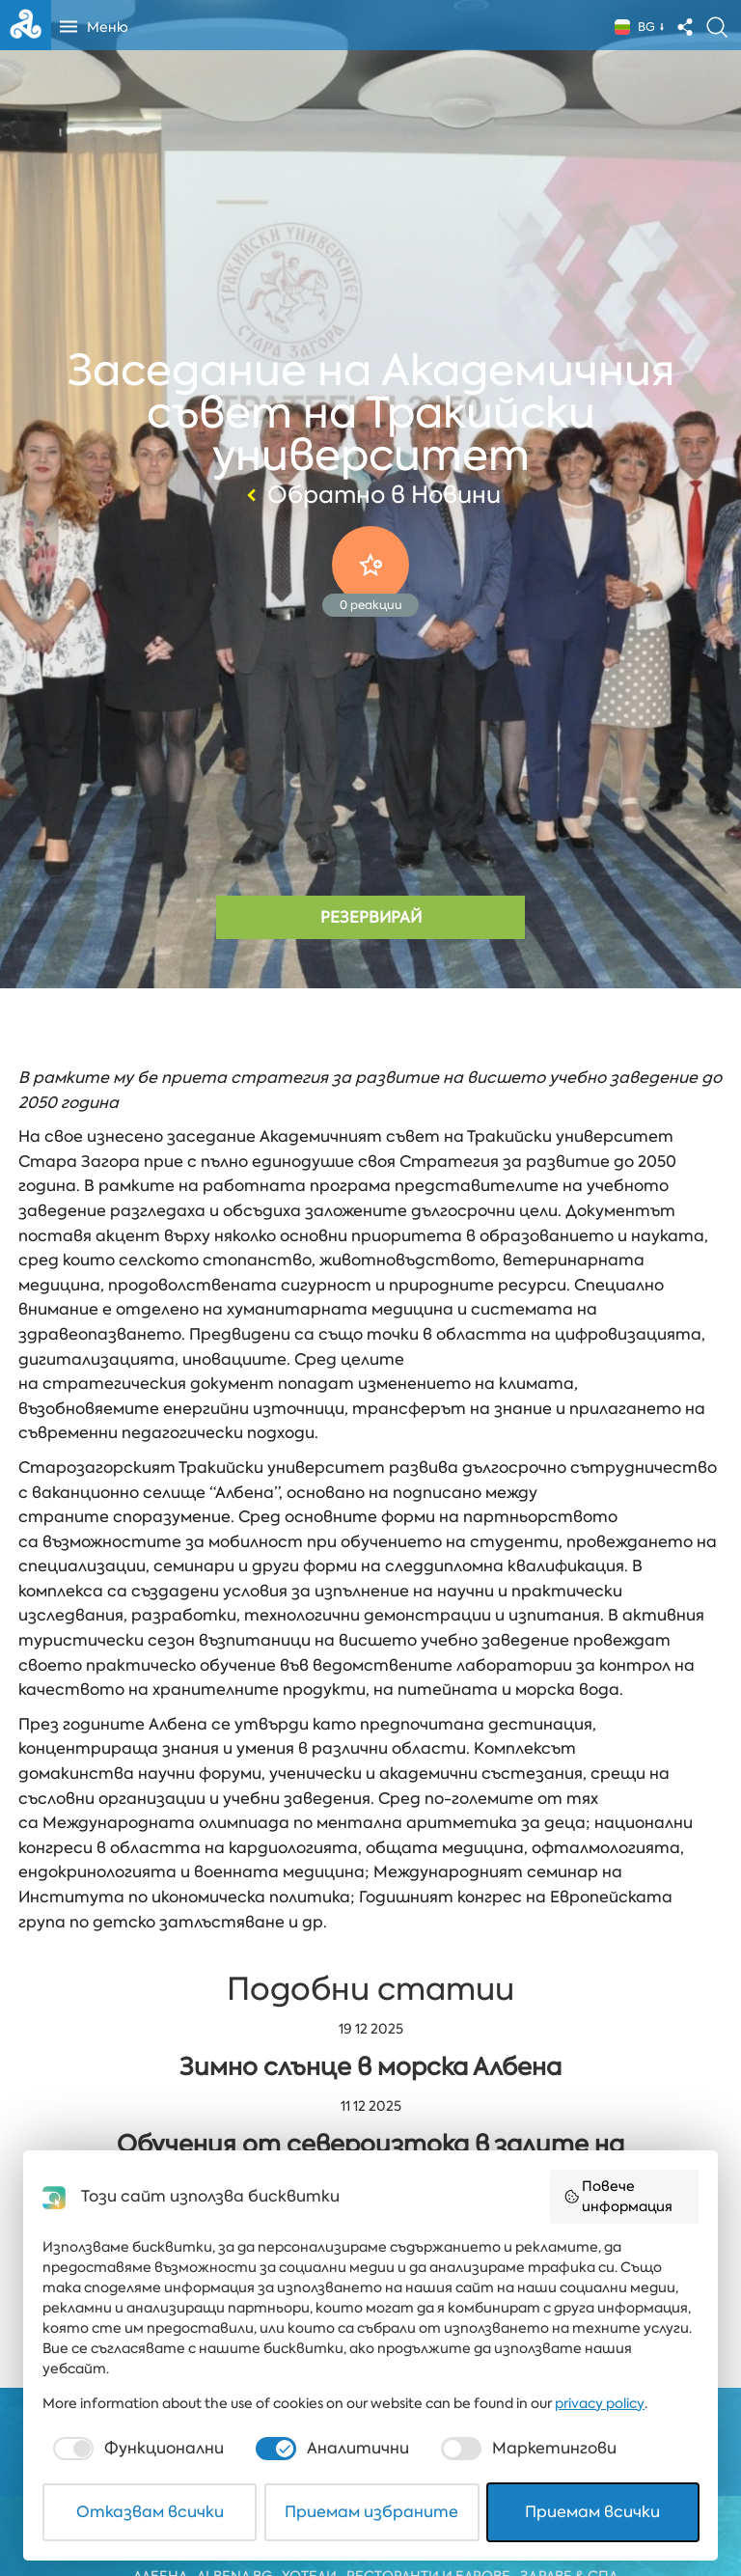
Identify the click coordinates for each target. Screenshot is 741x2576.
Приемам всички (592, 2512)
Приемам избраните (371, 2512)
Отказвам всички (150, 2512)
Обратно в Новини (371, 495)
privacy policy (600, 2403)
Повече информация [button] (618, 2196)
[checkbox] (136, 2448)
